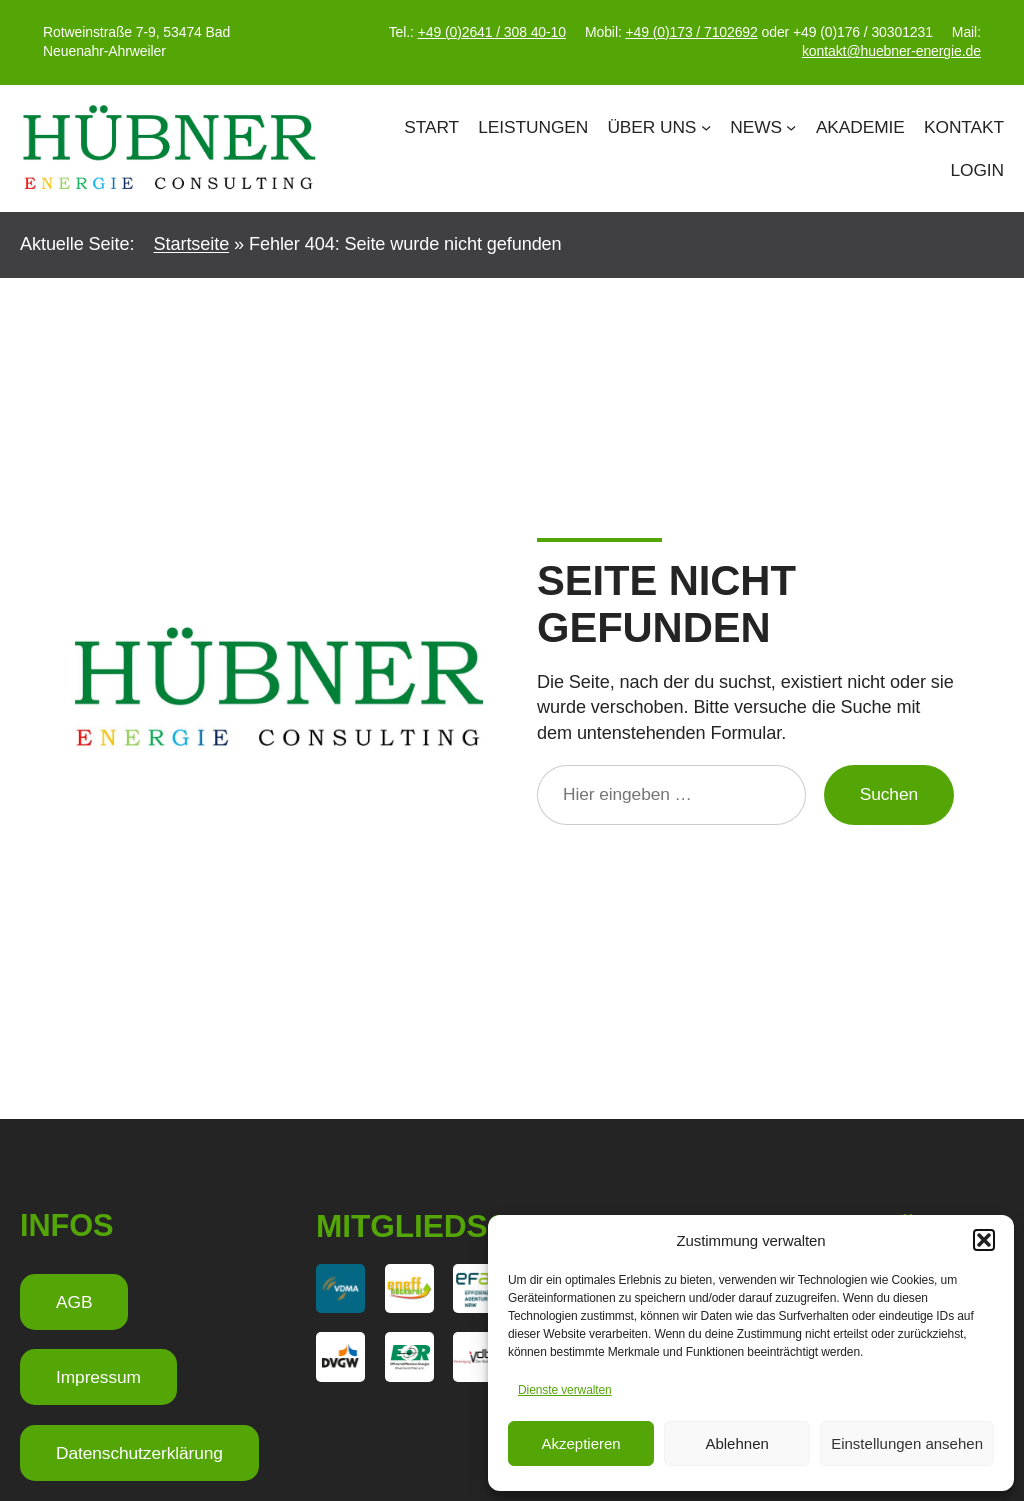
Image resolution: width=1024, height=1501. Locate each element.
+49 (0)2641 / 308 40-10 (492, 32)
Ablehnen (736, 1443)
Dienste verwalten (565, 1390)
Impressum (98, 1377)
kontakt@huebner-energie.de (891, 51)
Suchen (889, 794)
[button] (984, 1240)
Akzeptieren (580, 1443)
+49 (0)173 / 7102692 (691, 32)
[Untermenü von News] (791, 127)
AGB (74, 1302)
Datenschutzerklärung (139, 1453)
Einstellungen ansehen (907, 1443)
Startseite (192, 244)
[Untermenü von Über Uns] (706, 127)
